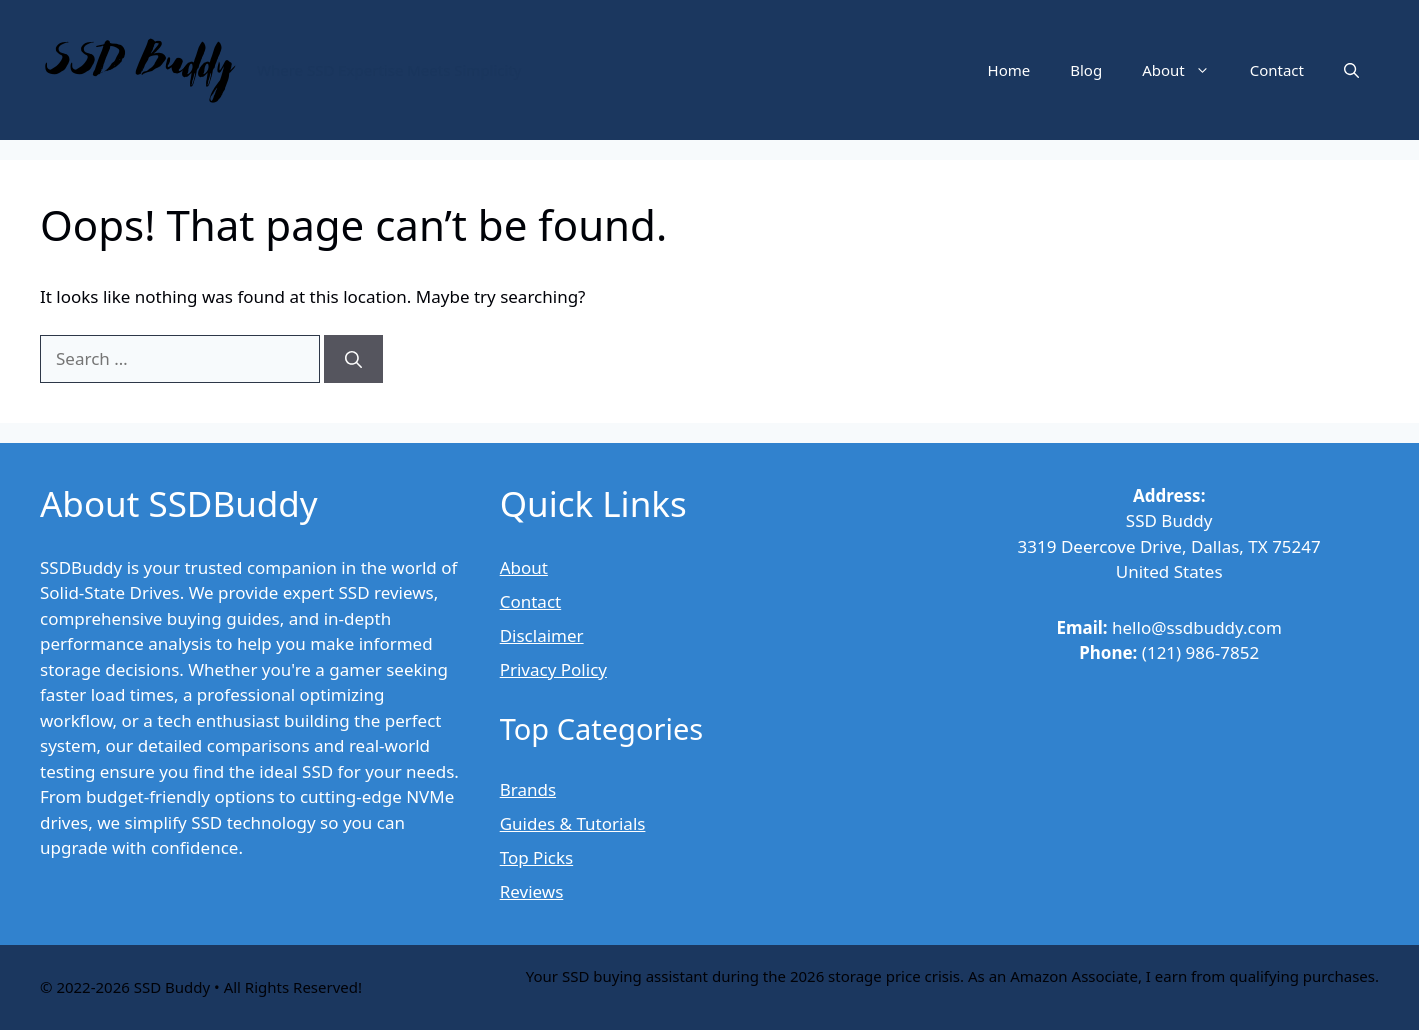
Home (1009, 70)
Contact (1277, 70)
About (1186, 70)
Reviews (532, 891)
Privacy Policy (553, 669)
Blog (1086, 70)
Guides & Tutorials (573, 823)
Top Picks (536, 857)
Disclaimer (542, 635)
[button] (1351, 70)
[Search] (353, 359)
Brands (528, 789)
